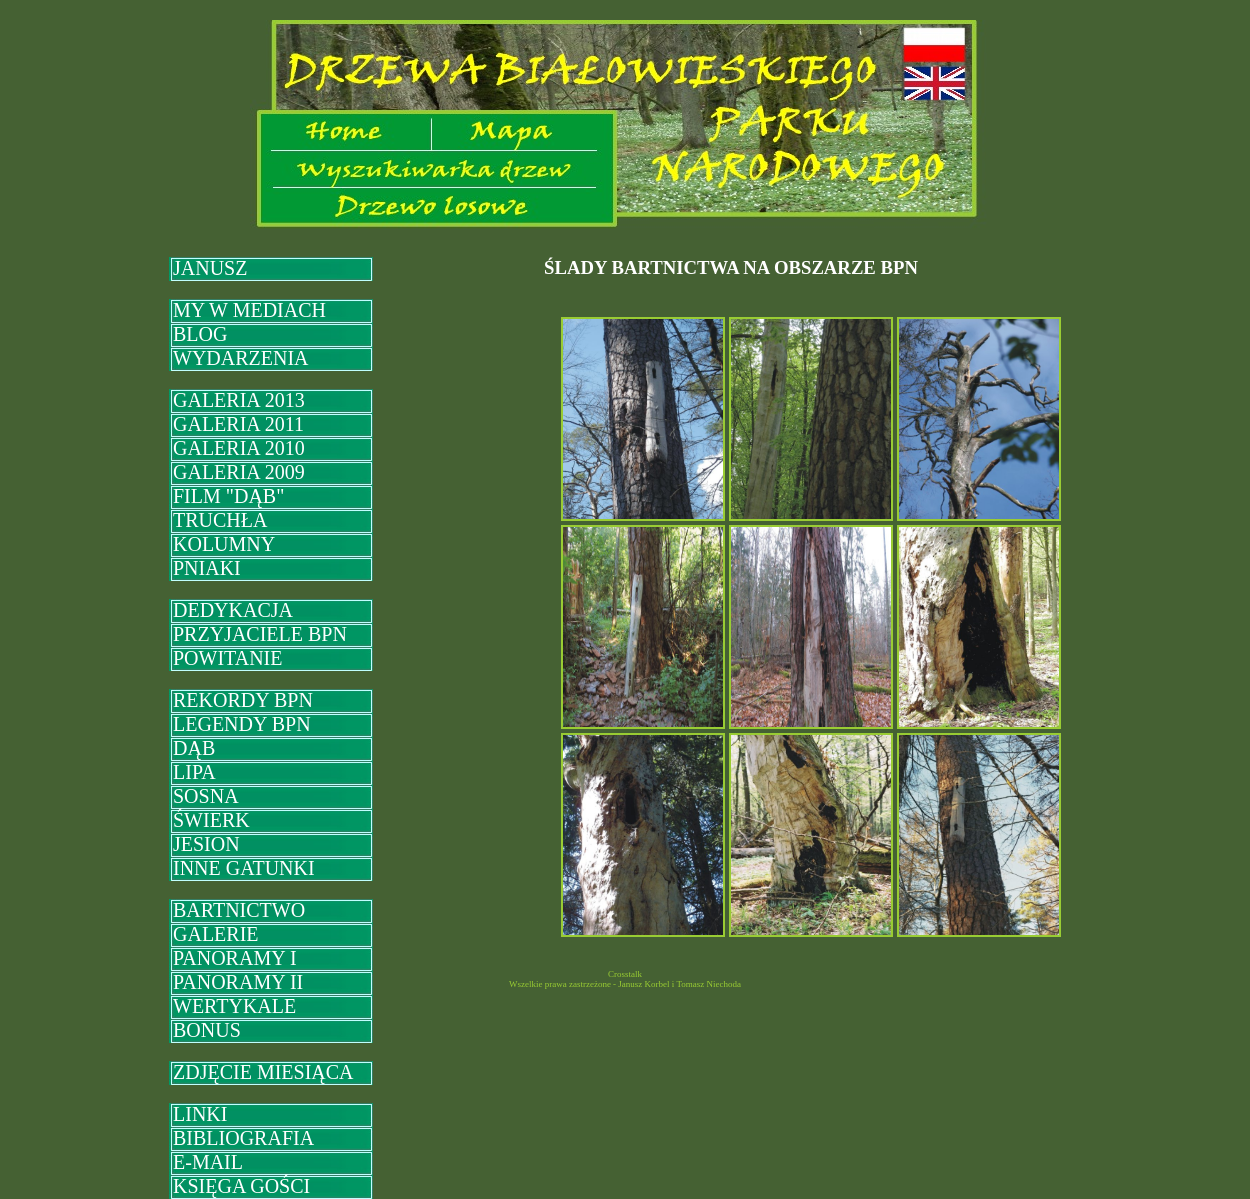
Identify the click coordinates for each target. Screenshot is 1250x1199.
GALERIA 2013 (239, 400)
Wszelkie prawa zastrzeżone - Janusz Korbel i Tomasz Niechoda (625, 984)
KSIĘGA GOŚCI (241, 1186)
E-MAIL (208, 1162)
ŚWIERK (211, 820)
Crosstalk (625, 974)
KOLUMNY (224, 544)
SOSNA (206, 796)
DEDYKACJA (233, 610)
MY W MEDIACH (249, 310)
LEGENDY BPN (242, 724)
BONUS (207, 1030)
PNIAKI (207, 568)
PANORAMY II (238, 982)
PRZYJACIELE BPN (260, 634)
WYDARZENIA (241, 358)
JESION (206, 844)
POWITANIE (227, 658)
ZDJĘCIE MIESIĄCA (263, 1072)
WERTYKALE (234, 1006)
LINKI (200, 1114)
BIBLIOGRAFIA (243, 1138)
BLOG (200, 334)
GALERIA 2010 (239, 448)
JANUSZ (210, 268)
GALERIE (216, 934)
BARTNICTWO (239, 910)
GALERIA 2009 (239, 472)
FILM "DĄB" (228, 496)
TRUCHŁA (220, 520)
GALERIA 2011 (238, 424)
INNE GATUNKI (244, 868)
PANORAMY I (235, 958)
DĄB (194, 748)
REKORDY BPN (243, 700)
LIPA (194, 772)
